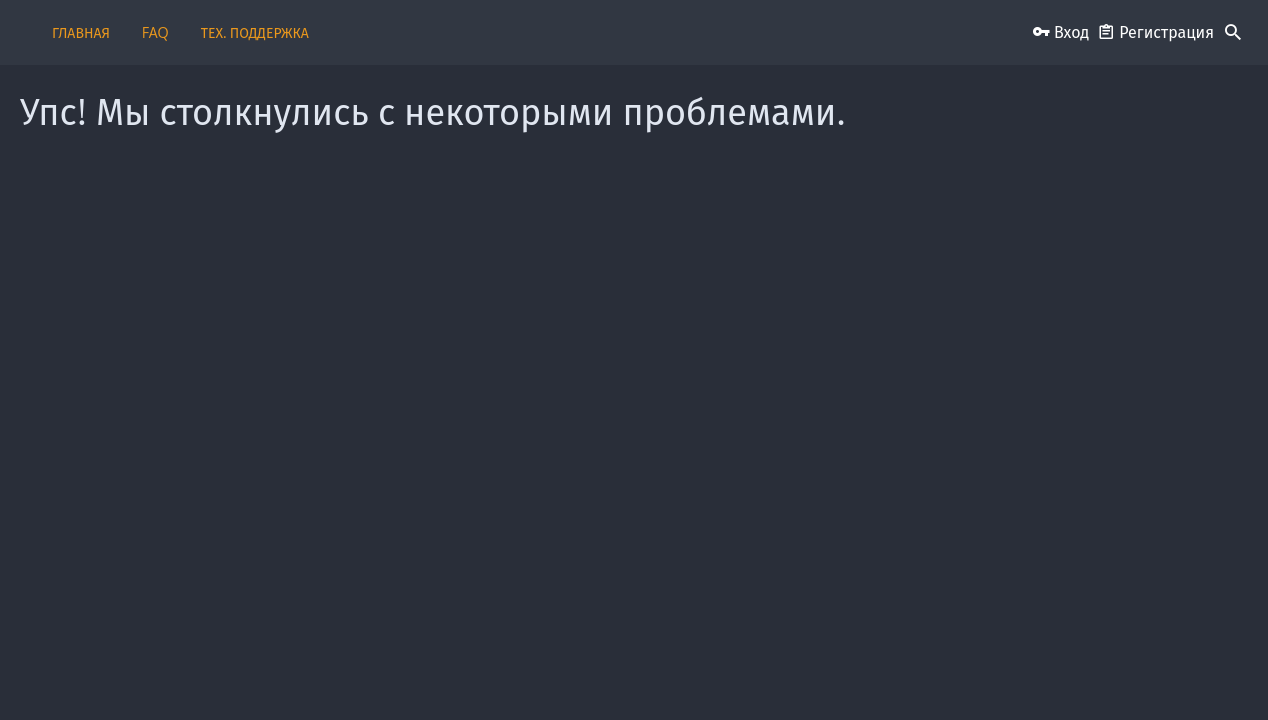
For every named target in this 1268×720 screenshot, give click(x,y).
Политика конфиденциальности (853, 672)
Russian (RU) (299, 672)
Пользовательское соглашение (544, 672)
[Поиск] (1233, 33)
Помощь (979, 672)
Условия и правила (696, 672)
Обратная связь (401, 672)
